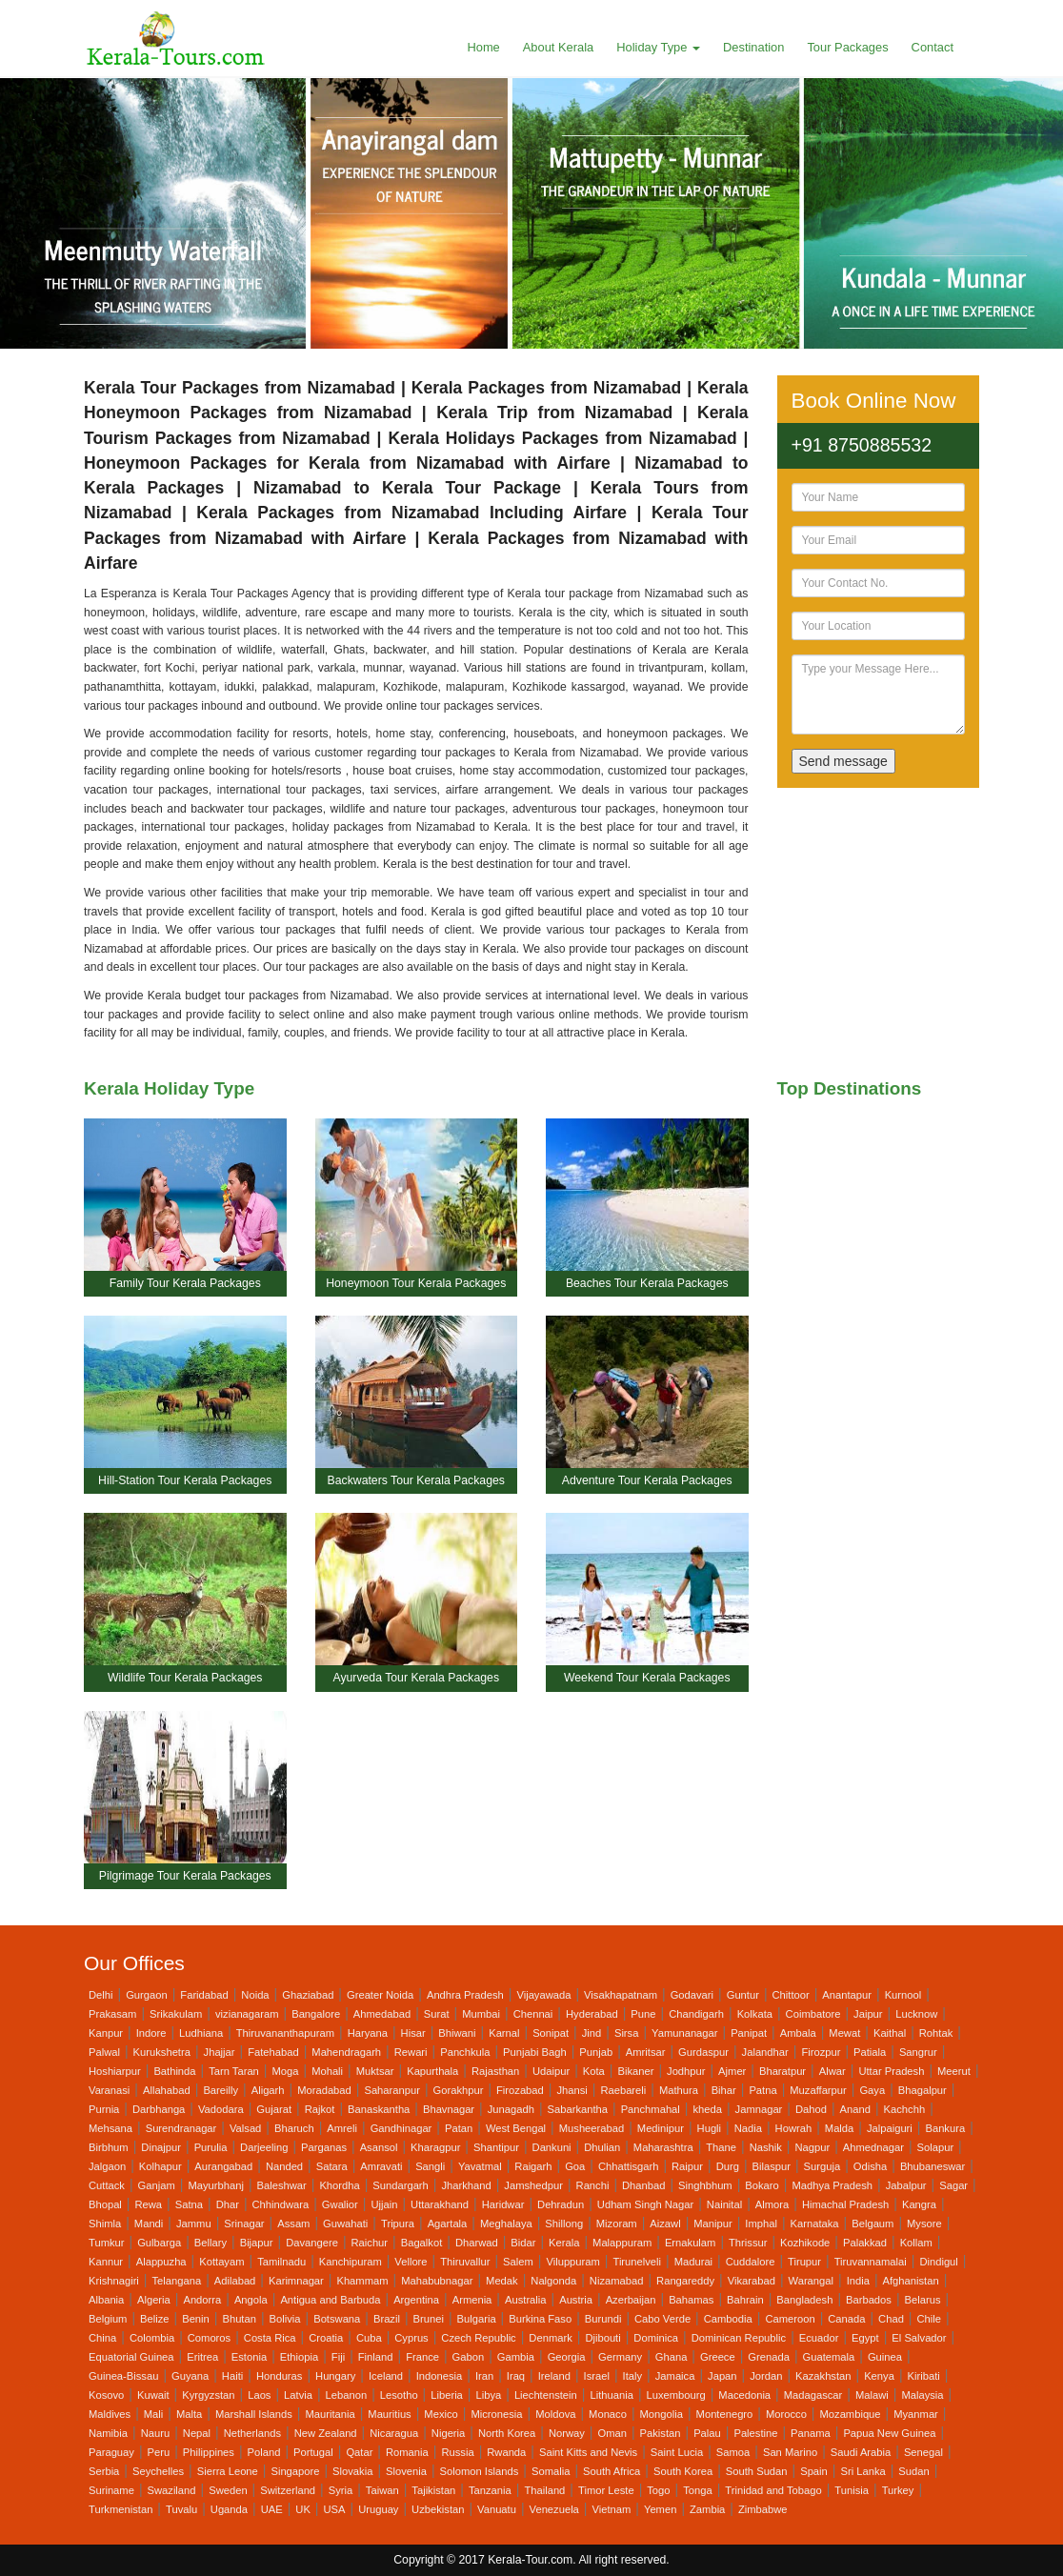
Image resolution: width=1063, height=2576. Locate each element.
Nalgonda (553, 2280)
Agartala (448, 2223)
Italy (633, 2376)
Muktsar (375, 2071)
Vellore (410, 2261)
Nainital (724, 2204)
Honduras (279, 2376)
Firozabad (520, 2090)
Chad (891, 2318)
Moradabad (324, 2090)
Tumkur (107, 2242)
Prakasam (112, 2014)
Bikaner (635, 2071)
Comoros (209, 2338)
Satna (189, 2204)
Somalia (551, 2471)
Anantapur (847, 1995)
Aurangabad (223, 2166)
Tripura (397, 2223)
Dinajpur (161, 2147)
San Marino (790, 2452)
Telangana (177, 2280)
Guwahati (345, 2223)
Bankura (945, 2128)
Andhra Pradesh (465, 1995)
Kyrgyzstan (208, 2395)
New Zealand (325, 2433)
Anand (855, 2109)
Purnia (104, 2109)
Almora (772, 2204)
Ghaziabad (307, 1995)
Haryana (368, 2033)
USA (335, 2509)
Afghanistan (911, 2280)
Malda (839, 2128)
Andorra (202, 2299)
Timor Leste (606, 2490)
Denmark (550, 2338)
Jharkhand (466, 2185)
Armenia (472, 2299)
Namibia (108, 2433)
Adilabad (235, 2280)
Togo (658, 2490)
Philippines (208, 2452)
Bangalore (315, 2014)
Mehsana (110, 2128)
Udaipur (551, 2071)
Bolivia (285, 2318)
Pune (643, 2014)
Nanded (284, 2166)
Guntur (743, 1995)
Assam (293, 2223)
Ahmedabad (382, 2014)
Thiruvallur (465, 2261)
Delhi (101, 1995)
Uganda (229, 2509)
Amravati (381, 2166)
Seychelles (158, 2471)
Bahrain (745, 2299)
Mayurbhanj (215, 2185)
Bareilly (220, 2090)
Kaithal (889, 2033)
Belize (154, 2318)
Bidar (523, 2242)
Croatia (326, 2338)
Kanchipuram (350, 2261)
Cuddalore (750, 2261)
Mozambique (850, 2414)
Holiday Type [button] (658, 47)
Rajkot (320, 2109)
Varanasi (109, 2090)
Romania (407, 2452)
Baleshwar (282, 2185)
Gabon (468, 2357)
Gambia (515, 2357)
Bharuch (294, 2128)
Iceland (386, 2376)
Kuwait (153, 2395)
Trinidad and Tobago (773, 2490)
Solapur (935, 2147)
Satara (332, 2166)
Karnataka (815, 2223)
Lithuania (611, 2395)
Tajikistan (433, 2490)
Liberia (447, 2395)
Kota (594, 2071)
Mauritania (329, 2414)
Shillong (564, 2223)
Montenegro (724, 2414)
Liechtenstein (545, 2395)
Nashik (766, 2147)
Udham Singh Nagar (645, 2204)
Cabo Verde (662, 2318)
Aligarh (268, 2090)
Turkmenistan (120, 2509)
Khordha (339, 2185)
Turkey (898, 2490)
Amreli (342, 2128)
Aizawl (665, 2223)
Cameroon (789, 2318)
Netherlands (252, 2433)
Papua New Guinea (889, 2433)
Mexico (440, 2414)
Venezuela (554, 2509)
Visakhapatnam (620, 1995)
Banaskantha (379, 2109)
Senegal (923, 2452)
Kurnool (903, 1995)
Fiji (338, 2357)
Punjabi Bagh (535, 2052)
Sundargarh (400, 2185)
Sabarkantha (578, 2109)
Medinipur (660, 2128)
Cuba (369, 2338)
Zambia (707, 2509)
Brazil (386, 2318)
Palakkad (865, 2242)
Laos (259, 2395)
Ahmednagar (873, 2147)
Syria (341, 2490)
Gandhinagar (401, 2128)
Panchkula (465, 2052)
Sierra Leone (227, 2471)
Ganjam (156, 2185)
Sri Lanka (862, 2471)
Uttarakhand (440, 2204)
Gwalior (340, 2204)
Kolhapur (160, 2166)
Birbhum (109, 2147)
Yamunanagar (684, 2033)
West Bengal (516, 2128)
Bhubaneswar (932, 2166)
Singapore (295, 2471)
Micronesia (496, 2414)
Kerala (564, 2242)
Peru (159, 2452)
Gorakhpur (458, 2090)
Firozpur (820, 2052)
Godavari (692, 1995)
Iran (484, 2376)
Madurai (693, 2261)
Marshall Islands (253, 2414)
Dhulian (602, 2147)
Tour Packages (847, 47)
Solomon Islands (479, 2471)
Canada (846, 2318)
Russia (457, 2452)
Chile (929, 2318)
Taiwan (382, 2490)
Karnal (504, 2033)
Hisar (413, 2033)
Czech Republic (478, 2338)
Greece (717, 2357)
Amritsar (646, 2052)
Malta (189, 2414)
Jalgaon (107, 2166)
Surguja (822, 2166)
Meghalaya (506, 2223)
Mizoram (616, 2223)
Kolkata (754, 2014)
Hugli (709, 2128)
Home (483, 47)
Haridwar (503, 2204)
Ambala (798, 2033)
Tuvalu (181, 2509)
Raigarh (533, 2166)
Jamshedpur (533, 2185)
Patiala (869, 2052)
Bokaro (761, 2185)
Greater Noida (380, 1995)
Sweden (228, 2490)
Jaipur (867, 2014)
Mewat (844, 2033)
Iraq (516, 2376)
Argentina (416, 2299)
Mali (154, 2414)
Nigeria (448, 2433)
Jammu (193, 2223)
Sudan (913, 2471)
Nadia (748, 2128)
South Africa (611, 2471)
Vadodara (221, 2109)
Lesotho (399, 2395)
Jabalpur (906, 2185)
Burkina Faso (540, 2318)
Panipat (749, 2033)
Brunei (428, 2318)
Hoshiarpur (115, 2071)
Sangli (430, 2166)
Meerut (954, 2071)
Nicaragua (394, 2433)
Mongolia (661, 2414)
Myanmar (915, 2414)
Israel (597, 2376)
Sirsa (626, 2033)
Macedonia (744, 2395)
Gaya (872, 2090)
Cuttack (107, 2185)
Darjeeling (264, 2147)
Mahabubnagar (436, 2280)
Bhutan (238, 2318)
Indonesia (439, 2376)
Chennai (533, 2014)
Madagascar (813, 2395)
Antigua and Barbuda (330, 2299)
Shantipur (496, 2147)
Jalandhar (765, 2052)
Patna (762, 2090)
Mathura (678, 2090)
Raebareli (623, 2090)
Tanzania (490, 2490)
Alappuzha (161, 2261)
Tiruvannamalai (870, 2261)
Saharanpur (391, 2090)
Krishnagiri (114, 2280)
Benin (196, 2318)
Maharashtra (663, 2147)
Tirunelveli (636, 2261)
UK (303, 2509)
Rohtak (936, 2033)
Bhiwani (456, 2033)
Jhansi (571, 2090)
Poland (264, 2452)
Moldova (555, 2414)
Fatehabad (273, 2052)
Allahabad (167, 2090)
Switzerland (287, 2490)
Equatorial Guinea (131, 2357)
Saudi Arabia (861, 2452)
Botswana (336, 2318)
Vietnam (611, 2509)
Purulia (211, 2147)
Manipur (712, 2223)
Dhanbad (643, 2185)
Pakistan (660, 2433)
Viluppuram (572, 2261)
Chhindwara (281, 2204)
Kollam (916, 2242)
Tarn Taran (234, 2071)
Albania (106, 2299)
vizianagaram (247, 2014)
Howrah (793, 2128)
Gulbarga (159, 2242)
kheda (706, 2109)
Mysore (924, 2223)
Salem (518, 2261)
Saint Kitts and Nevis (588, 2452)
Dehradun (560, 2204)
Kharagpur (435, 2147)
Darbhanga (158, 2109)
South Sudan (757, 2471)
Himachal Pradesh (845, 2204)
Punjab (595, 2052)
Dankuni (552, 2147)
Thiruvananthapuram (285, 2033)
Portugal (313, 2452)
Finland (375, 2357)
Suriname (111, 2490)
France (422, 2357)
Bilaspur (771, 2166)
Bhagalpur (922, 2090)
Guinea (885, 2357)
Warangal (811, 2280)
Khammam (362, 2280)
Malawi (872, 2395)
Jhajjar (219, 2052)
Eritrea (202, 2357)
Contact (932, 47)
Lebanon (347, 2395)
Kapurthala (432, 2071)
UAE (272, 2509)
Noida (255, 1995)
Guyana (190, 2376)
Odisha (870, 2166)
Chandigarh (696, 2014)
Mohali (327, 2071)
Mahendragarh (346, 2052)
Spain (814, 2471)
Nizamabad (617, 2280)
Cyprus (411, 2338)
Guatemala (829, 2357)
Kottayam (221, 2261)
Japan (722, 2376)
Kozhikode (805, 2242)
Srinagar (244, 2223)
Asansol (379, 2147)
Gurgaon (147, 1995)
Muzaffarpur (818, 2090)
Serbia (104, 2471)
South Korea (682, 2471)
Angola (251, 2299)
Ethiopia (299, 2357)
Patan (458, 2128)
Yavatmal (480, 2166)
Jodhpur (686, 2071)
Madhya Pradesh (832, 2185)
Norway (567, 2433)
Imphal (761, 2223)
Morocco (786, 2414)
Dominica (655, 2338)
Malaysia (922, 2395)
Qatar (359, 2452)
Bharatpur (782, 2071)
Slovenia (406, 2471)
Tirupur (804, 2261)
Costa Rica (270, 2338)
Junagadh (511, 2109)
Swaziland (172, 2490)
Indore (151, 2033)
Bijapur (256, 2242)
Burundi (603, 2318)
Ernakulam (690, 2242)
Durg (727, 2166)
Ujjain (384, 2204)
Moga (284, 2071)
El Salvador (919, 2338)
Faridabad (204, 1995)
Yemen (660, 2509)
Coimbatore (813, 2014)
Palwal (104, 2052)
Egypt (865, 2338)
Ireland (554, 2376)
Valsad (245, 2128)
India (858, 2280)
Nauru (155, 2433)
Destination (753, 47)
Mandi (148, 2223)
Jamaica (675, 2376)
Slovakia (352, 2471)
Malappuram (622, 2242)
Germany (620, 2357)
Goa (575, 2166)
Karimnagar (296, 2280)
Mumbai (481, 2014)
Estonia (249, 2357)
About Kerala (558, 47)
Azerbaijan (631, 2299)
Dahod (811, 2109)
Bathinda (174, 2071)
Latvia (298, 2395)
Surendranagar (181, 2128)
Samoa (733, 2452)
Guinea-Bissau (123, 2376)
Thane (721, 2147)
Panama (811, 2433)
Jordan (766, 2376)
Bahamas (691, 2299)
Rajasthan (495, 2071)
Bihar (724, 2090)
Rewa (148, 2204)
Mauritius (389, 2414)
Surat (437, 2014)
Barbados (869, 2299)
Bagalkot (422, 2242)
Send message (843, 761)
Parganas (324, 2147)
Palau (707, 2433)
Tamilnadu (281, 2261)
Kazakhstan (823, 2376)
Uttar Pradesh (891, 2071)
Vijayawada (543, 1995)
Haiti (232, 2376)
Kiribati (924, 2376)
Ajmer (732, 2071)
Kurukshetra (162, 2052)
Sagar (953, 2185)
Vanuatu (496, 2509)
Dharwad (476, 2242)
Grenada (769, 2357)
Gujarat (273, 2109)
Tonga (697, 2490)
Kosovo (106, 2395)
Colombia (152, 2338)
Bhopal (105, 2204)
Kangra (919, 2204)
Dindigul (938, 2261)
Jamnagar (759, 2109)
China (102, 2338)
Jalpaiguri (890, 2128)
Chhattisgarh (628, 2166)
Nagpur (813, 2147)
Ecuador (819, 2338)
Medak (502, 2280)
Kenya (879, 2376)
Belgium (108, 2318)
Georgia (567, 2357)
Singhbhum (705, 2185)
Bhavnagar (448, 2109)
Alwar (832, 2071)
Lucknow (916, 2014)
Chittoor (791, 1995)
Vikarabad (751, 2280)
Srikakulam (176, 2014)
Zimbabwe (763, 2509)
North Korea (506, 2433)
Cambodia (728, 2318)
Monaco (608, 2414)
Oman (611, 2433)
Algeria (153, 2299)
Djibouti (602, 2338)
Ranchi (593, 2185)
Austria (575, 2299)
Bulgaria (476, 2318)
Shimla (105, 2223)
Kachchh (905, 2109)
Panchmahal (650, 2109)
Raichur (370, 2242)
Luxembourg (676, 2395)
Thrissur (748, 2242)
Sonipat (550, 2033)
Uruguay (378, 2509)
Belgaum (872, 2223)
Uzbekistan (437, 2509)
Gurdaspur (703, 2052)
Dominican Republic (739, 2338)
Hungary (335, 2376)
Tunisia (851, 2490)
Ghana (671, 2357)
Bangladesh (804, 2299)
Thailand (544, 2490)
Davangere (312, 2242)
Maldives (109, 2414)
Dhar (227, 2204)
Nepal (197, 2433)
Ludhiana (201, 2033)
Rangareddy (685, 2280)
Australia (526, 2299)
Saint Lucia (677, 2452)
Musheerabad (591, 2128)
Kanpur (106, 2033)
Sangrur (918, 2052)
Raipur (687, 2166)
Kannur (106, 2261)
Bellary (210, 2242)
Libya (488, 2395)
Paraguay (111, 2452)
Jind (592, 2033)
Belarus (923, 2299)
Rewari (411, 2052)
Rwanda (506, 2452)
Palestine (755, 2433)
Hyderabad (592, 2014)
